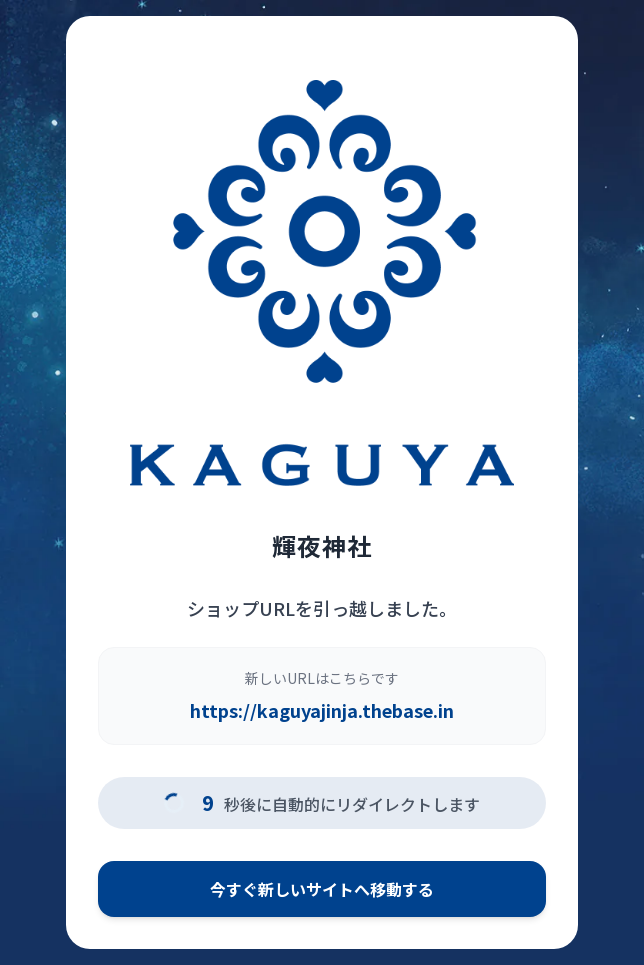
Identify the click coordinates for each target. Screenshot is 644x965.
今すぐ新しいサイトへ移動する (322, 889)
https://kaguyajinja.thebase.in (322, 710)
